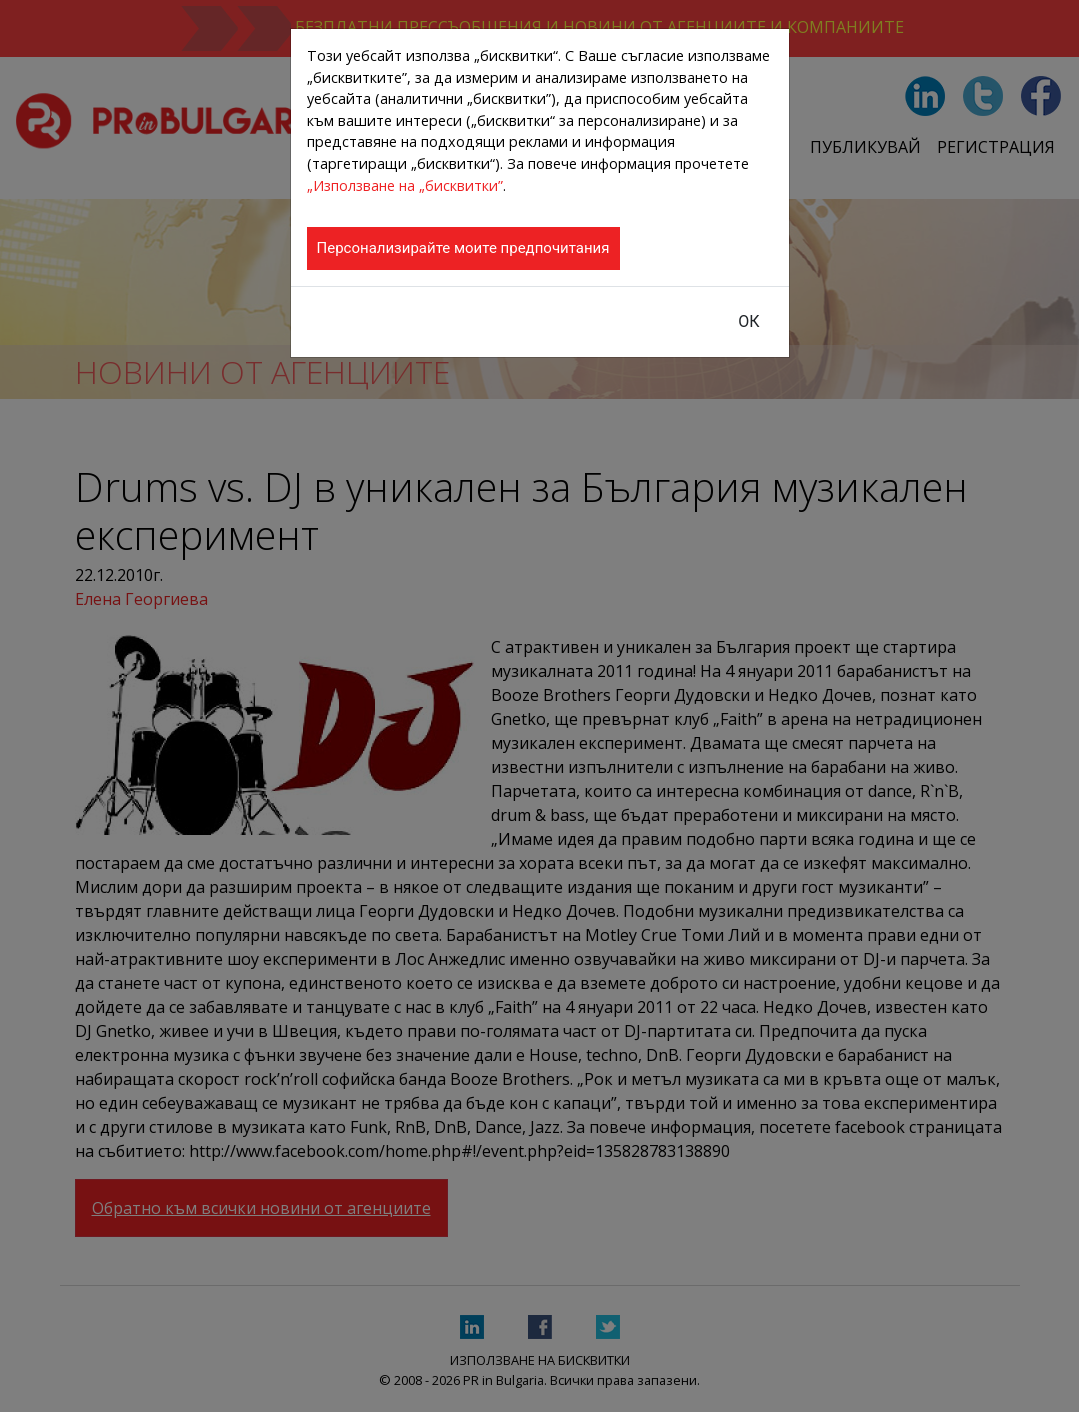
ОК (748, 321)
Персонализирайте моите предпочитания (463, 248)
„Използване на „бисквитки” (405, 185)
